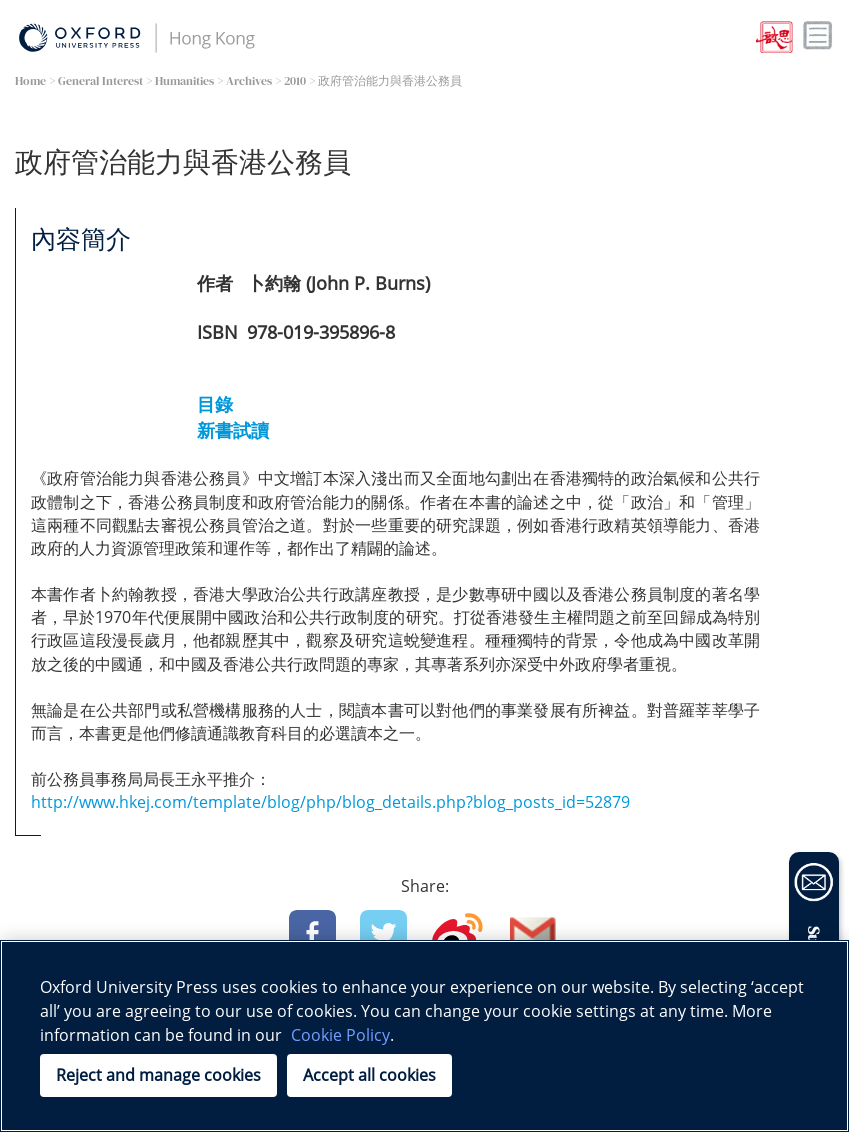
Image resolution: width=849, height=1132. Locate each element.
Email (533, 933)
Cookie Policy (340, 1035)
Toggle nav (818, 36)
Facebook (312, 933)
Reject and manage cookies (158, 1075)
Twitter (383, 933)
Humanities (184, 81)
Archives (249, 81)
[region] (424, 1036)
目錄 (215, 404)
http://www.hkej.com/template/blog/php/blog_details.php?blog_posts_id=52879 (330, 802)
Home (30, 81)
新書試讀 (233, 430)
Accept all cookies (369, 1075)
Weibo (457, 933)
